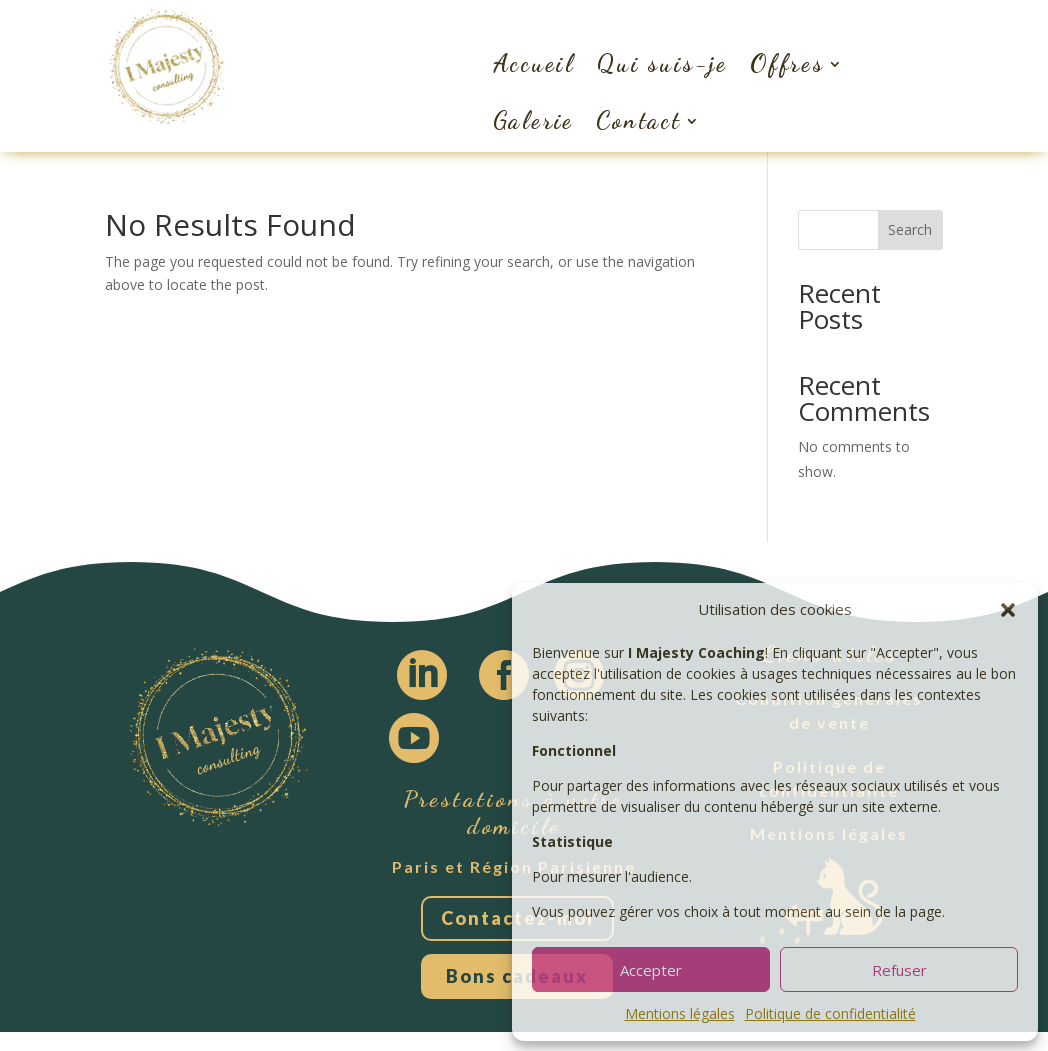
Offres (787, 63)
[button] (1008, 610)
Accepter (651, 970)
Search (910, 229)
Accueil (534, 63)
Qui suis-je (662, 63)
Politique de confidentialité (830, 1013)
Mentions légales (680, 1013)
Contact (639, 120)
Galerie (534, 120)
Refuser (899, 970)
